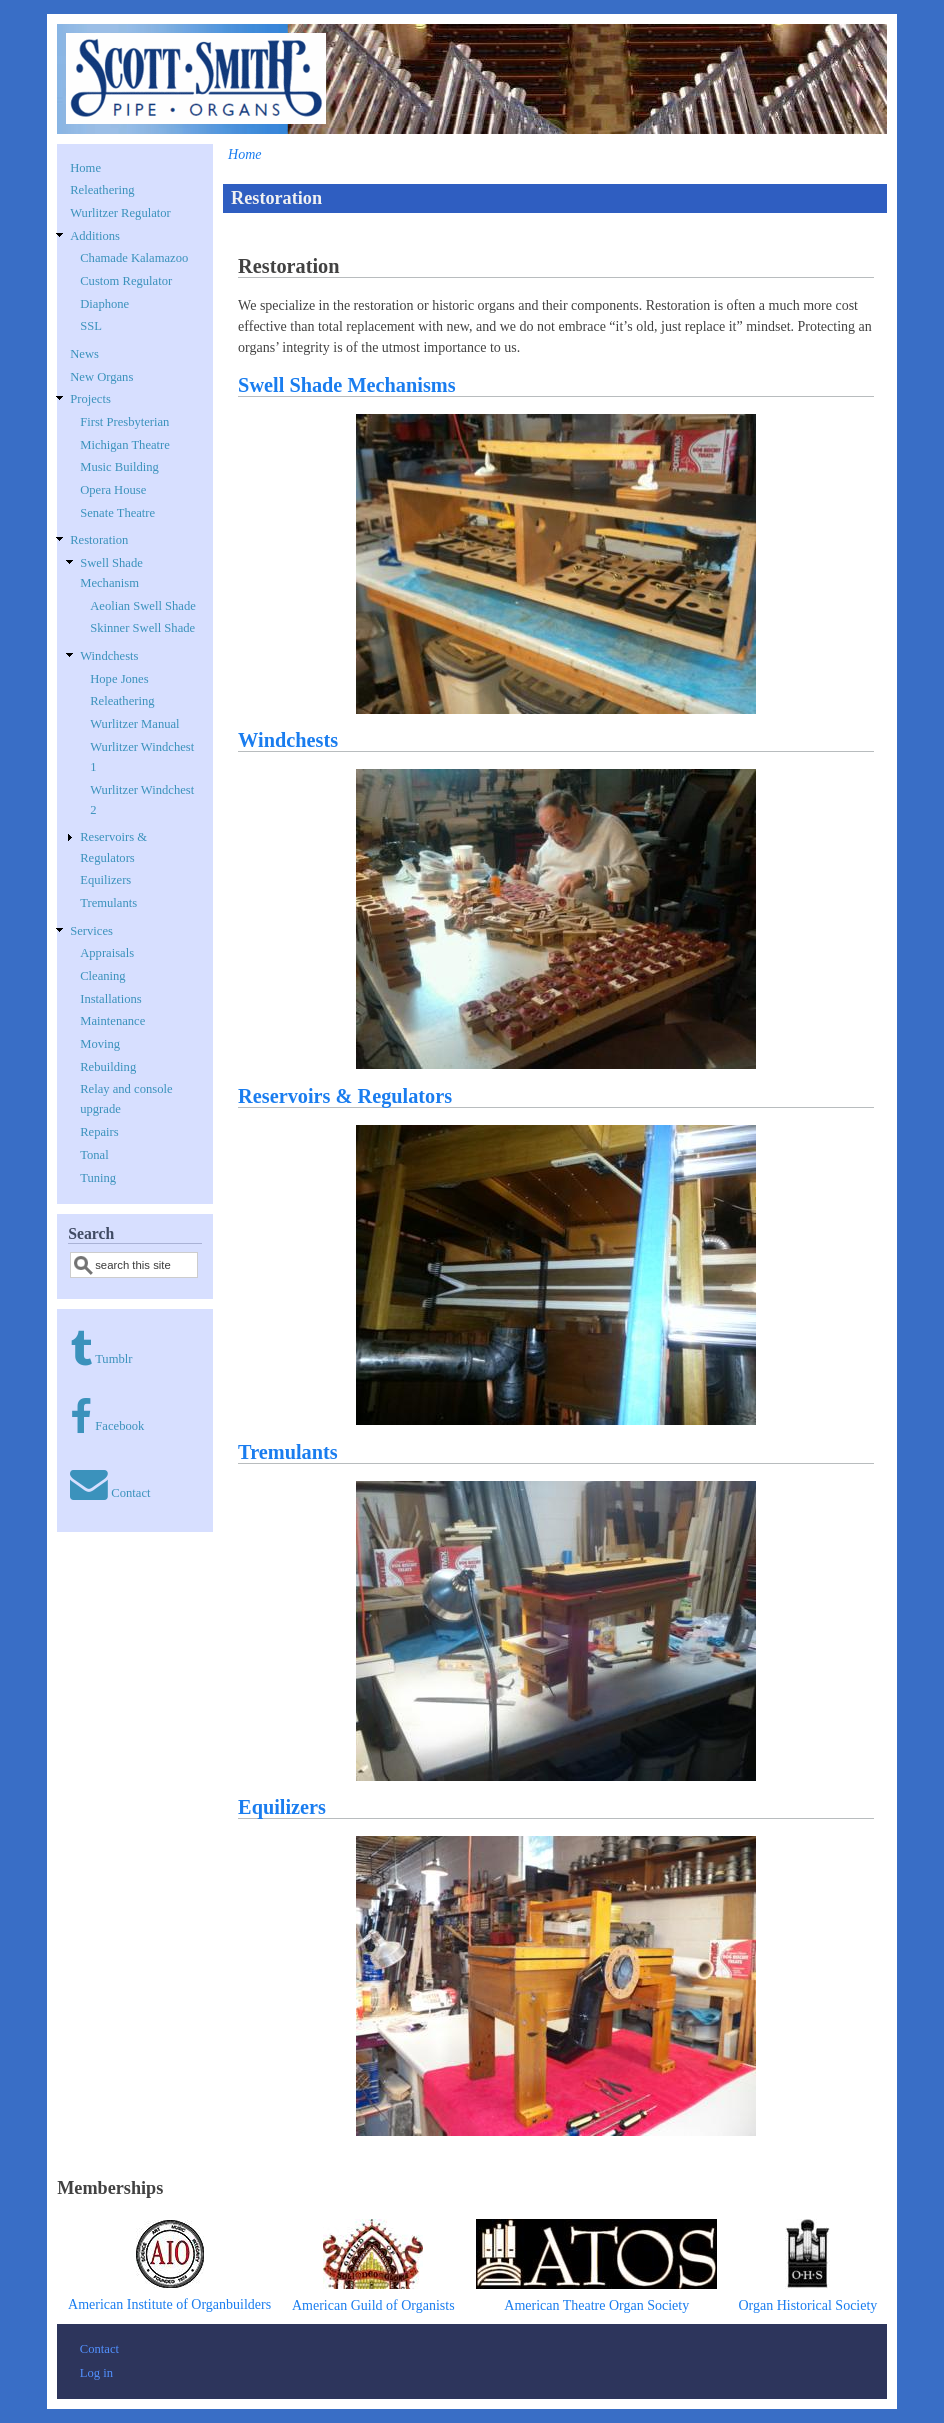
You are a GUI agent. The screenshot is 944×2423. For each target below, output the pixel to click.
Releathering (102, 190)
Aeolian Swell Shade (143, 606)
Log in (96, 2373)
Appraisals (107, 953)
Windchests (288, 740)
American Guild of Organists (373, 2305)
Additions (95, 236)
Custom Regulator (126, 281)
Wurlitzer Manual (134, 724)
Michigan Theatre (125, 445)
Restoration (99, 540)
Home (244, 154)
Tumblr (113, 1359)
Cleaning (102, 976)
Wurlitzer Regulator (120, 213)
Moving (100, 1044)
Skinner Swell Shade (142, 628)
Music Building (119, 467)
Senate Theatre (117, 513)
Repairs (99, 1132)
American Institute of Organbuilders (169, 2304)
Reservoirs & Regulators (345, 1096)
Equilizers (282, 1807)
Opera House (113, 490)
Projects (90, 399)
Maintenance (112, 1021)
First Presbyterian (124, 422)
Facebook (119, 1426)
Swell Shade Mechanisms (346, 385)
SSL (91, 326)
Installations (111, 999)
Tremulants (288, 1452)
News (84, 354)
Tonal (94, 1155)
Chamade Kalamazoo (134, 258)
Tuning (98, 1178)
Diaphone (104, 304)
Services (91, 931)
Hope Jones (119, 679)
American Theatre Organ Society (596, 2305)
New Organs (101, 377)
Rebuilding (108, 1067)
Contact (130, 1493)
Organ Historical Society (807, 2305)
